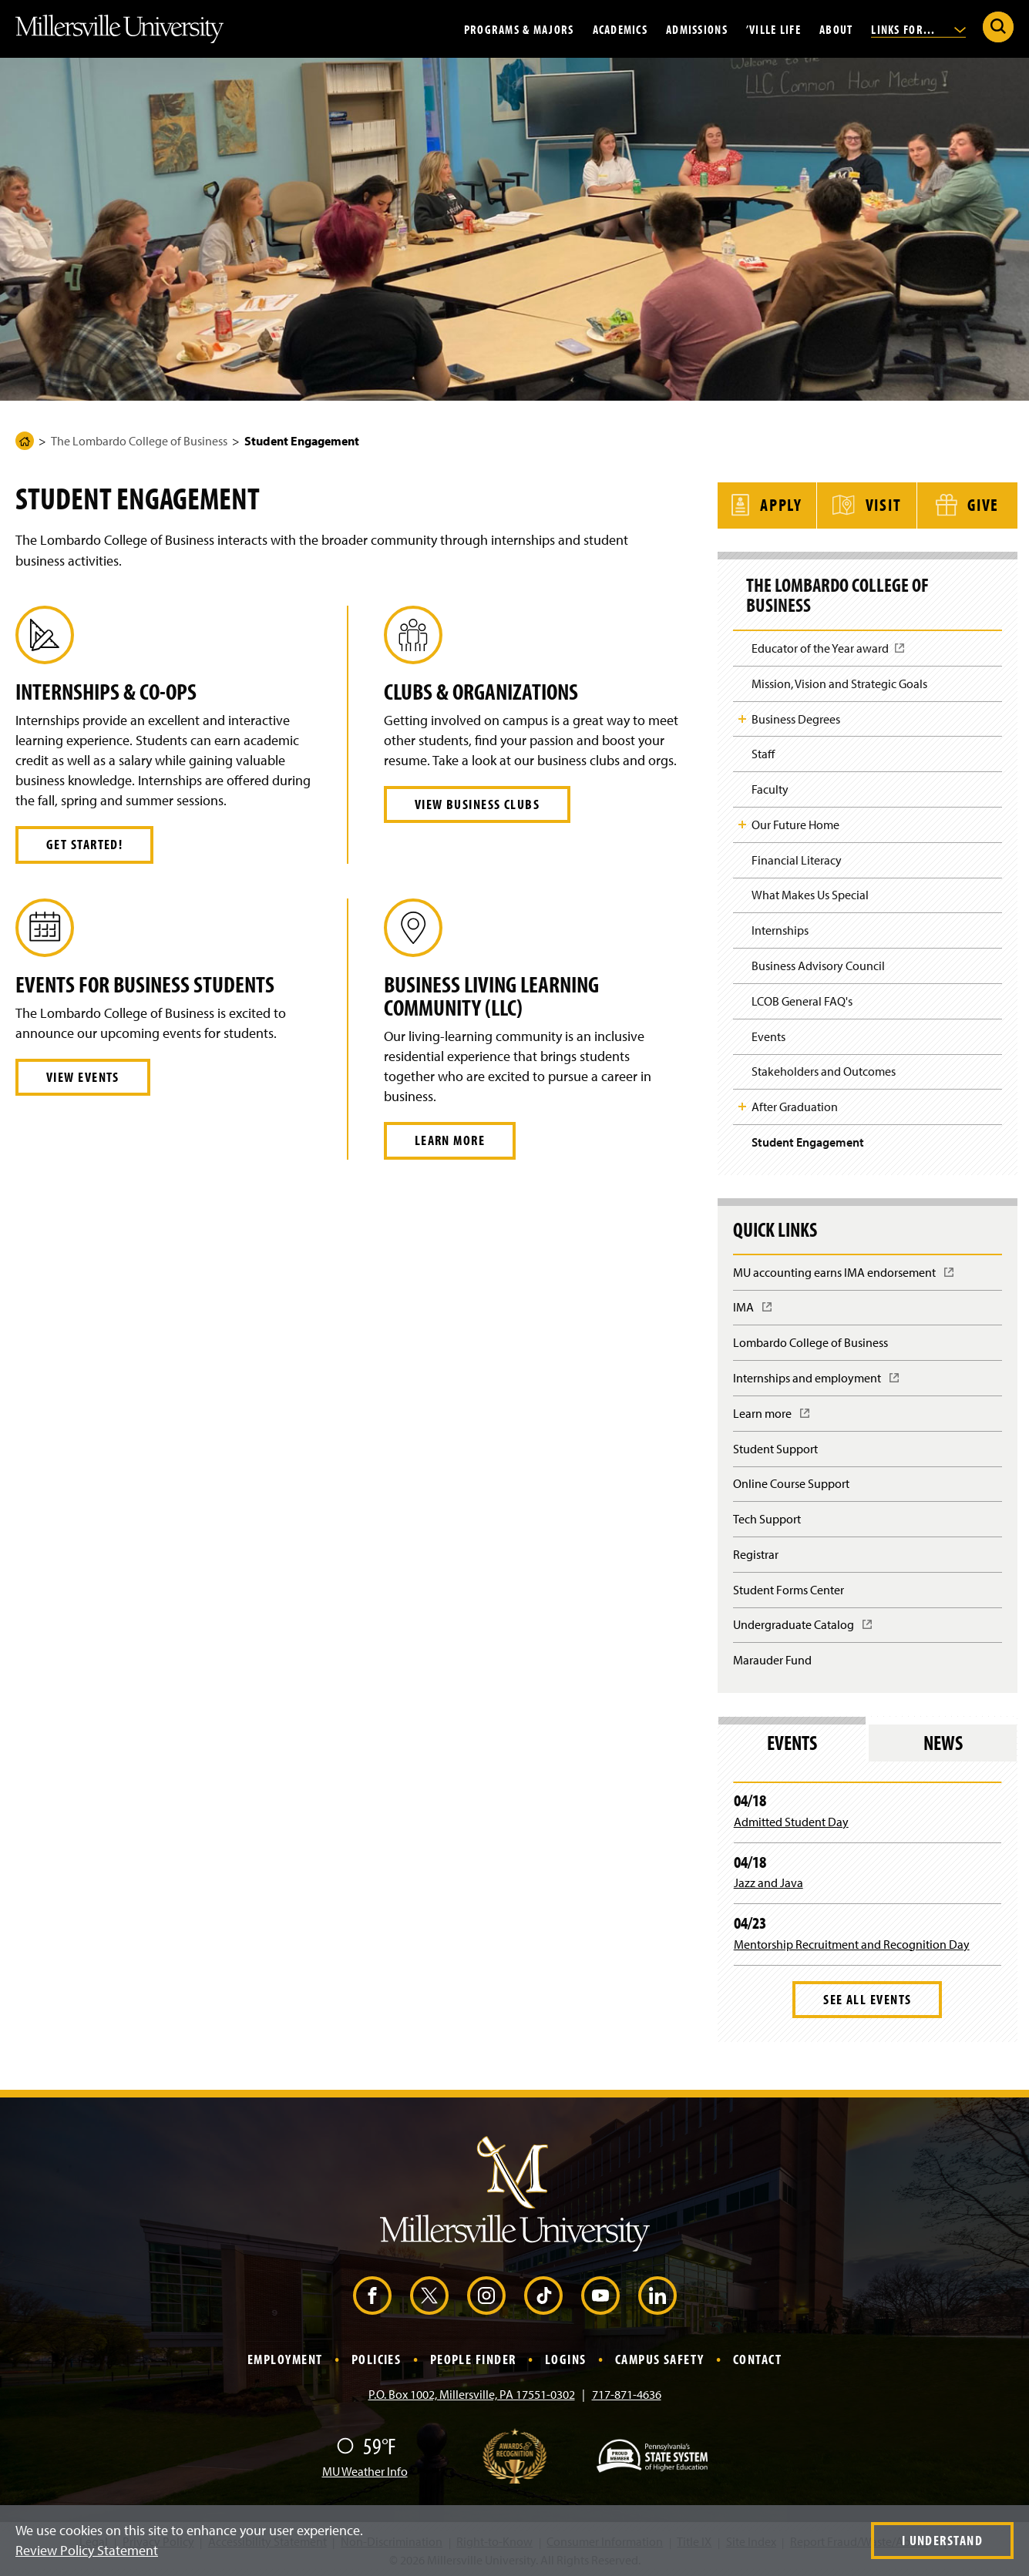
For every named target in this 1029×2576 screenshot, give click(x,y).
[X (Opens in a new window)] (429, 2293)
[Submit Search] (998, 27)
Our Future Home (795, 822)
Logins (566, 2357)
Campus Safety (659, 2357)
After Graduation (795, 1104)
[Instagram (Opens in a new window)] (486, 2293)
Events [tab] (792, 1740)
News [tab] (943, 1740)
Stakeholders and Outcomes (824, 1068)
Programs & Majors (519, 28)
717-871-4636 (626, 2392)
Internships (780, 927)
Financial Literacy (797, 857)
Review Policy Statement (86, 2550)
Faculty (770, 786)
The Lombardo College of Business (139, 440)
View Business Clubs (477, 804)
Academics (620, 28)
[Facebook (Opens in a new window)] (372, 2293)
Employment (284, 2357)
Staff (763, 751)
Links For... (918, 28)
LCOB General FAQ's (802, 998)
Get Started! (84, 844)
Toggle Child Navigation (742, 717)
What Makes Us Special (810, 892)
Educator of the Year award (829, 650)
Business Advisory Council (818, 963)
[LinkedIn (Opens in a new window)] (657, 2293)
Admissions (697, 28)
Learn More (450, 1140)
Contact (757, 2357)
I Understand (942, 2540)
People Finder (473, 2357)
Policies (376, 2357)
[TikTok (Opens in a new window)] (543, 2293)
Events (768, 1033)
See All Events (867, 1997)
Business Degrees (796, 716)
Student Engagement (808, 1139)
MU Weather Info (365, 2469)
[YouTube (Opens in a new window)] (600, 2293)
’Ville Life (773, 28)
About (835, 28)
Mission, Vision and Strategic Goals (839, 681)
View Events (82, 1077)
